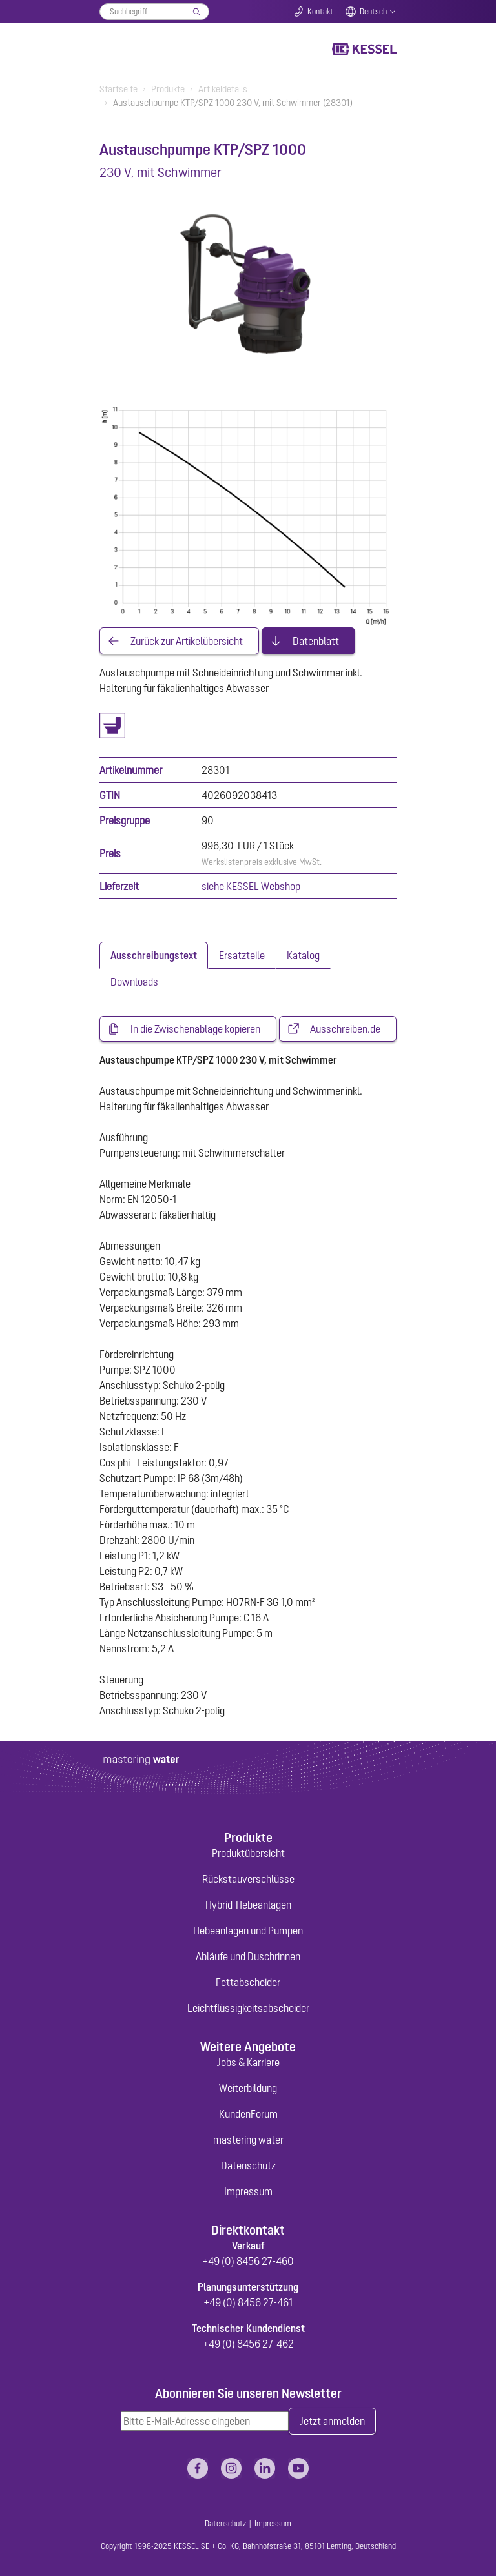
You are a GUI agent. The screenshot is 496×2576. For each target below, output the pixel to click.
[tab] (153, 955)
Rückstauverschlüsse (248, 1879)
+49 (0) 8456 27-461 (248, 2302)
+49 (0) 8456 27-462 (248, 2343)
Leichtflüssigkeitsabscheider (248, 2008)
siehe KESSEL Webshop (251, 886)
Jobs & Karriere (248, 2062)
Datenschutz (248, 2165)
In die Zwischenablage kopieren (195, 1029)
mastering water (248, 2139)
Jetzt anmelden (332, 2421)
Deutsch (373, 11)
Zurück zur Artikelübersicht (186, 641)
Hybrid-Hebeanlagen (248, 1905)
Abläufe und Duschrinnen (248, 1956)
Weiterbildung (248, 2088)
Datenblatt (316, 641)
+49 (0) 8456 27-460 (248, 2261)
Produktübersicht (248, 1853)
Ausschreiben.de (345, 1029)
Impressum (248, 2191)
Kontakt (320, 11)
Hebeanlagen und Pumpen (248, 1930)
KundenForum (248, 2114)
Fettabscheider (248, 1982)
